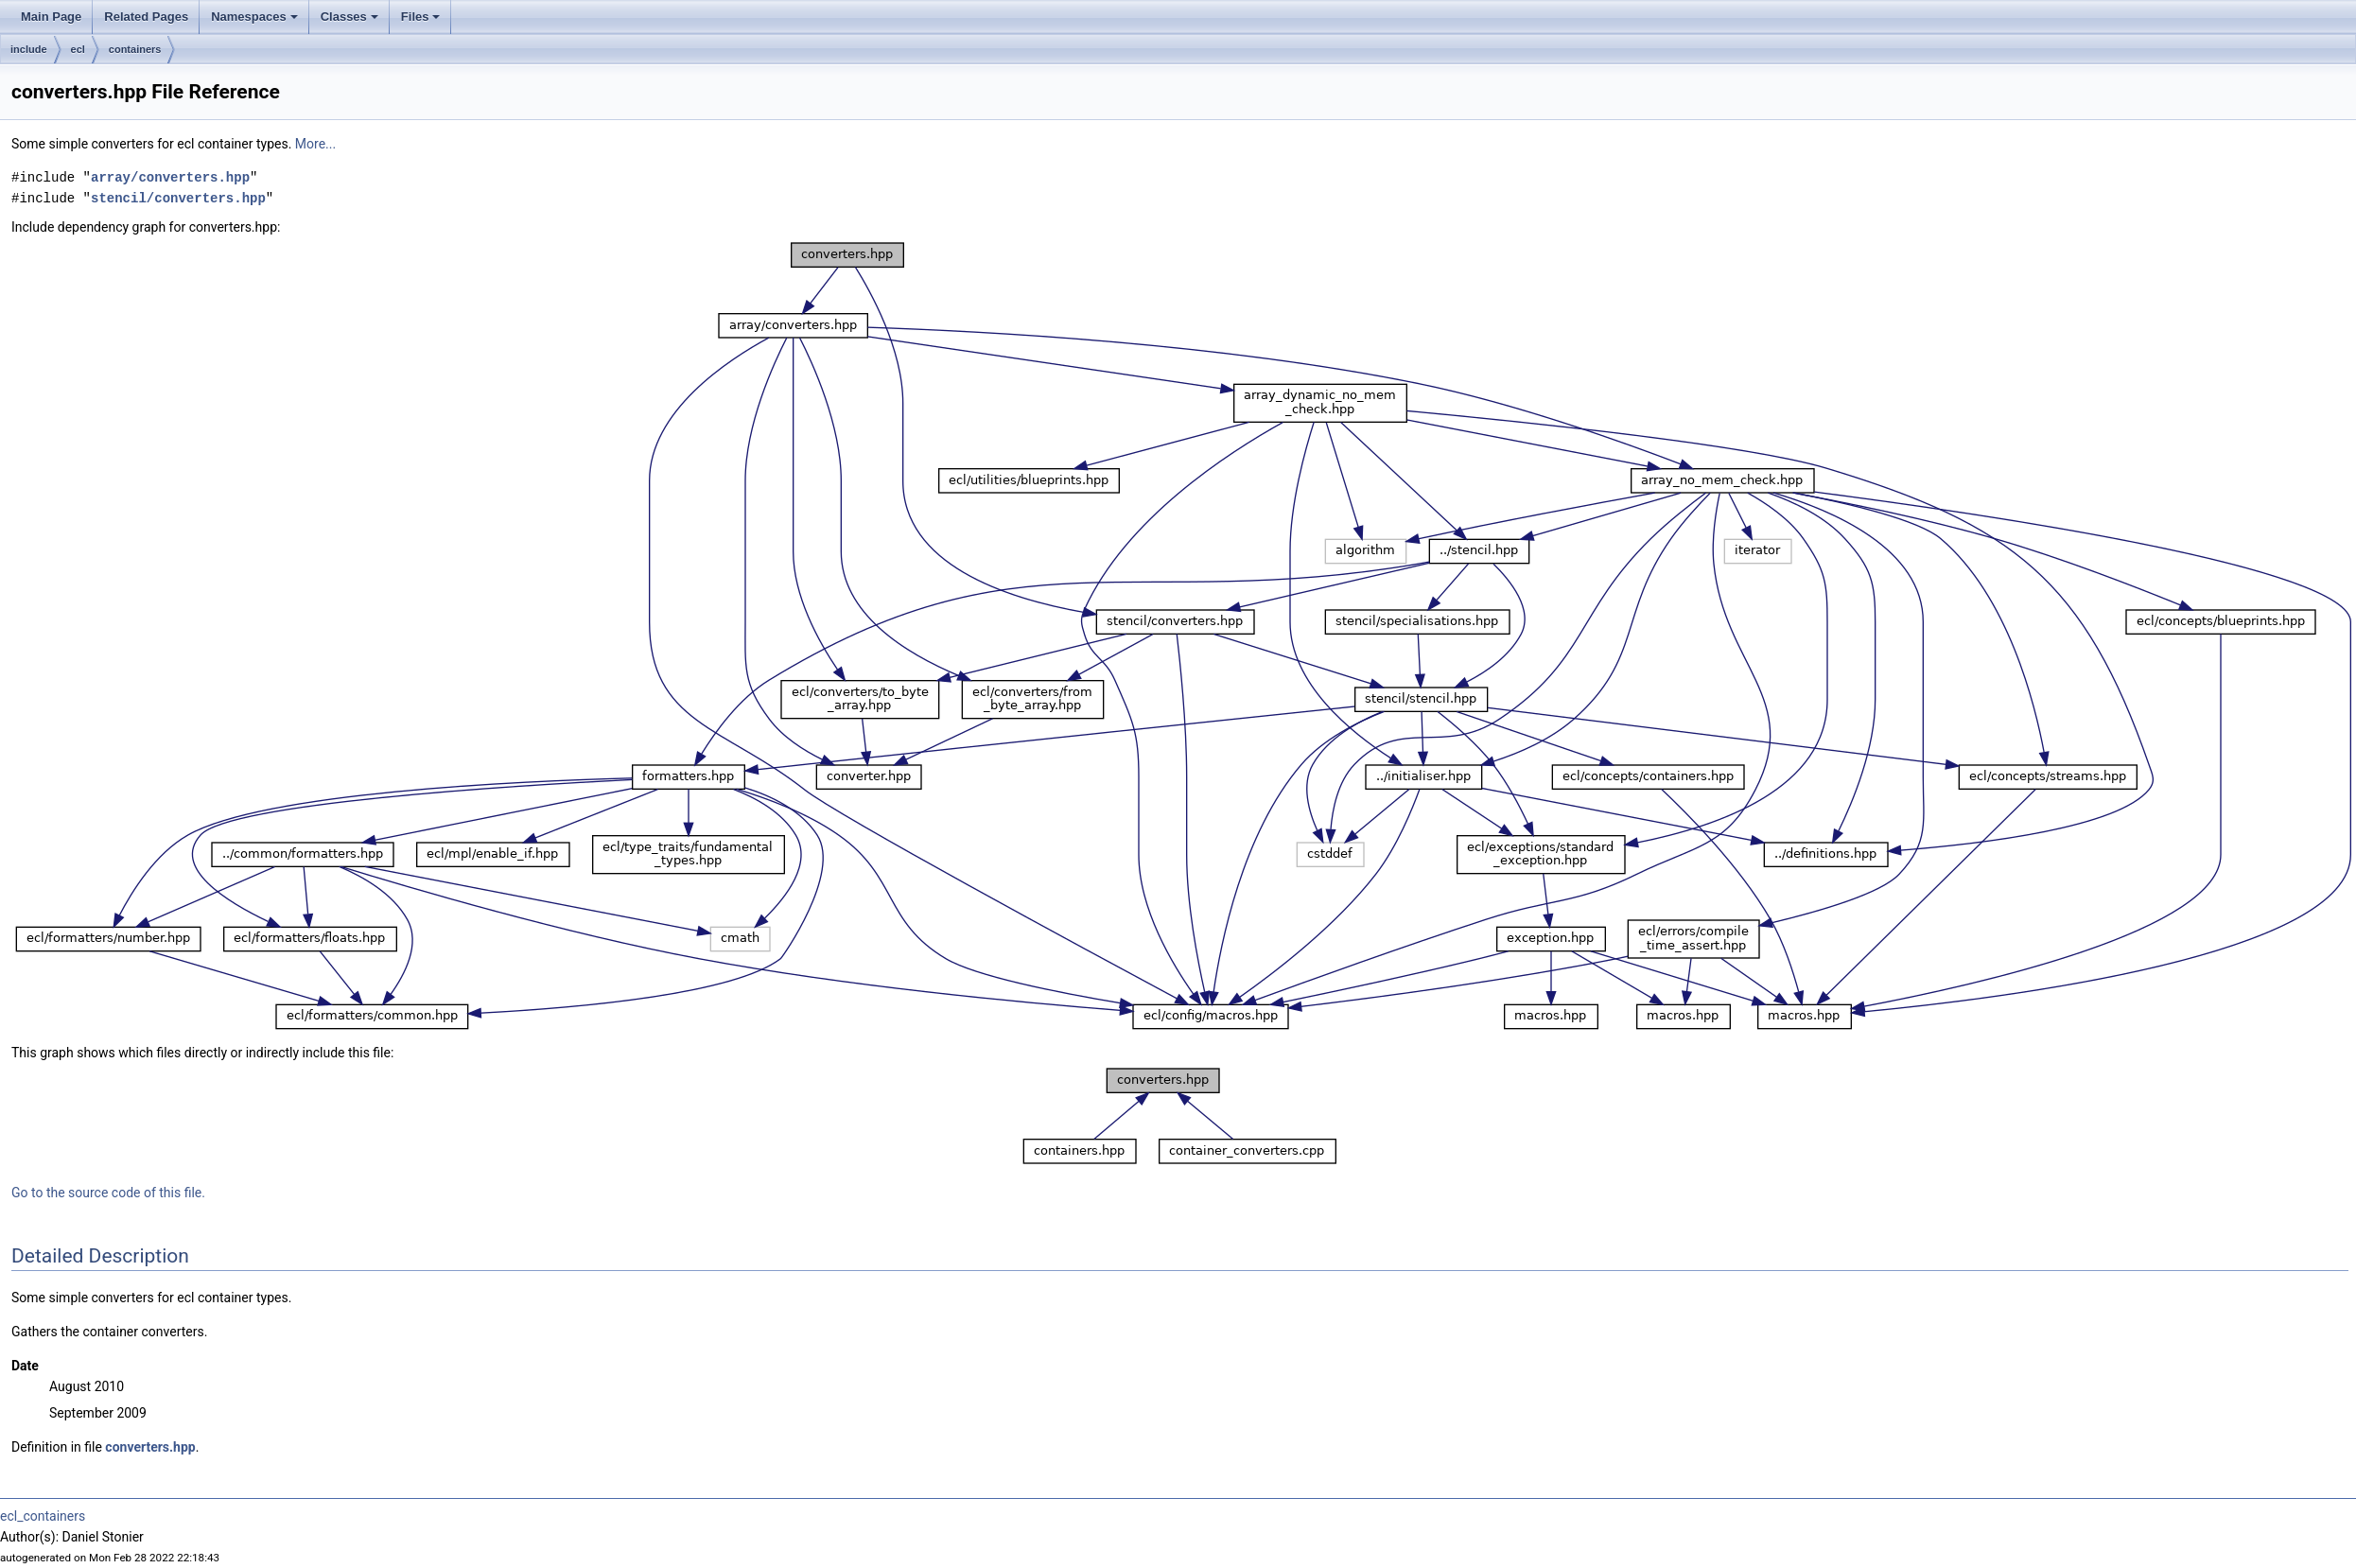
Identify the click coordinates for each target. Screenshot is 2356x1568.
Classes (351, 21)
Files (422, 21)
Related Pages (146, 16)
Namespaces (256, 21)
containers (135, 49)
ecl (78, 49)
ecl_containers (42, 1516)
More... (315, 143)
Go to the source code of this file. (108, 1192)
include (28, 49)
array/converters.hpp (170, 177)
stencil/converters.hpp (178, 198)
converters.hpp (150, 1447)
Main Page (51, 16)
